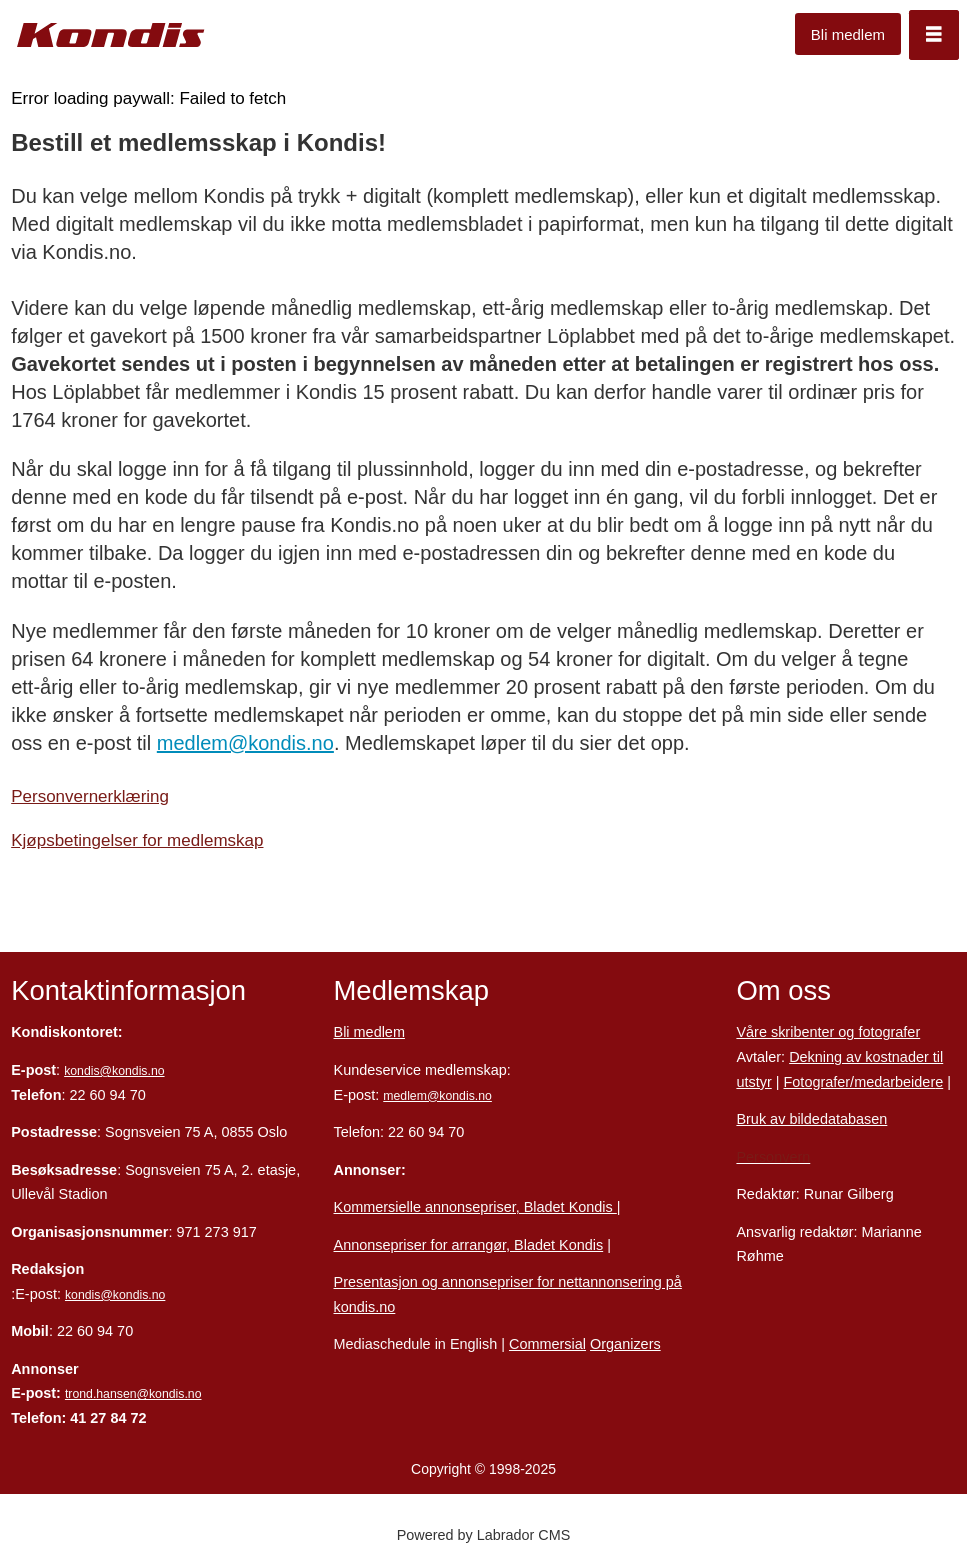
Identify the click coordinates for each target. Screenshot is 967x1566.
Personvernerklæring (90, 796)
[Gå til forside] (111, 35)
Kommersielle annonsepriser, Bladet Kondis (475, 1207)
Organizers (625, 1344)
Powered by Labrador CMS (484, 1535)
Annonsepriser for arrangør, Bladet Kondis (469, 1245)
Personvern (773, 1157)
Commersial (547, 1344)
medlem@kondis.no (245, 743)
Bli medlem (848, 34)
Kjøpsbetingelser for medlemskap (137, 840)
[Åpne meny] (934, 35)
